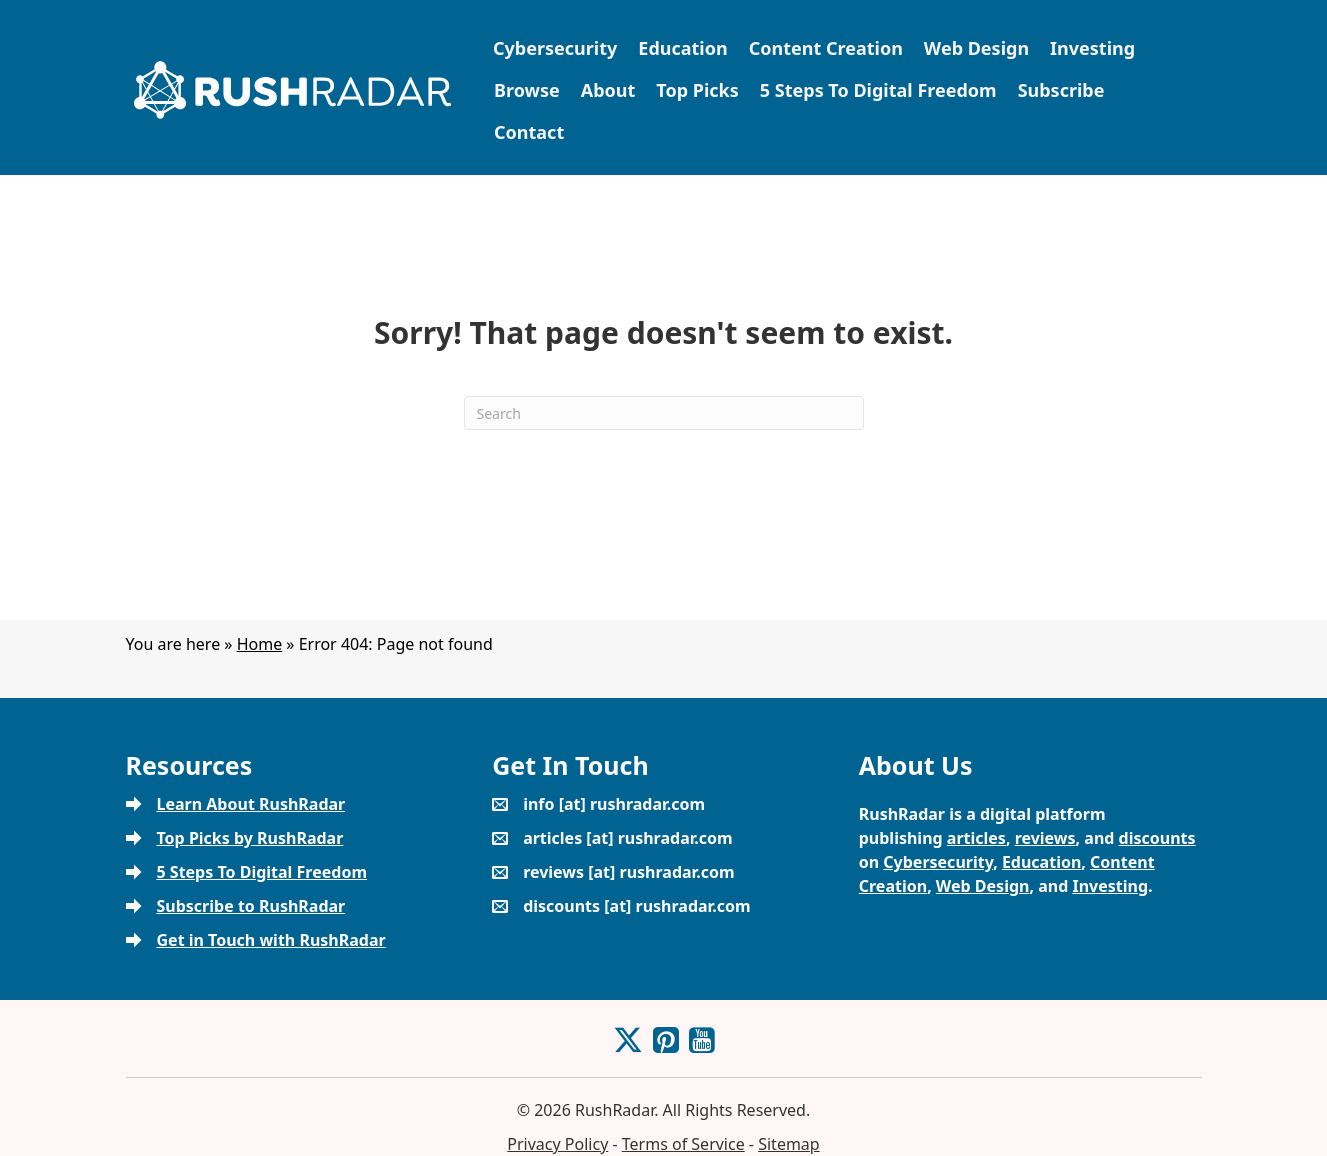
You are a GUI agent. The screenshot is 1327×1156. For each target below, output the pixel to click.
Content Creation (826, 48)
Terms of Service (683, 1144)
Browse (527, 90)
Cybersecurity (555, 48)
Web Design (976, 48)
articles (976, 838)
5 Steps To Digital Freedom (878, 90)
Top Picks (697, 90)
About (608, 90)
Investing (1092, 48)
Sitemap (789, 1144)
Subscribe (1061, 90)
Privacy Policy (557, 1144)
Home (260, 644)
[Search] (664, 413)
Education (682, 48)
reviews (1045, 838)
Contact (529, 132)
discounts (1157, 838)
